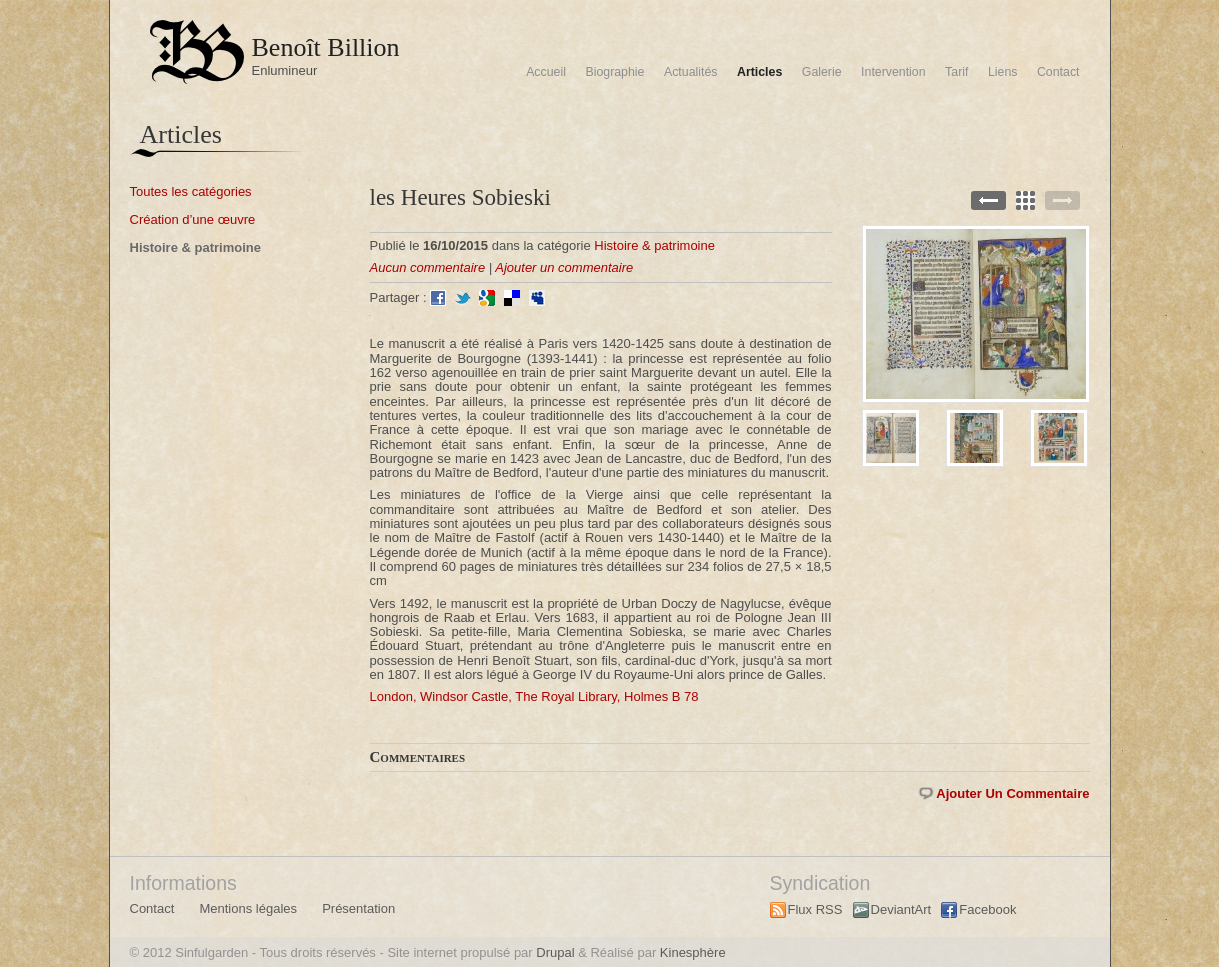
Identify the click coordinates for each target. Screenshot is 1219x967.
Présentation (358, 908)
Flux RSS (815, 909)
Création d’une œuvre (193, 219)
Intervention (893, 72)
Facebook (987, 909)
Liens (1003, 72)
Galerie (822, 72)
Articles (759, 72)
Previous (988, 200)
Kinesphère (693, 952)
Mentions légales (248, 908)
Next (1062, 200)
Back (1025, 200)
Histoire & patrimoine (195, 247)
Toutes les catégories (191, 191)
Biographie (614, 72)
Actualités (691, 72)
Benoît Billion (326, 47)
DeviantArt (901, 909)
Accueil (546, 72)
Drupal (555, 952)
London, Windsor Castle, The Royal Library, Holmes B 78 (534, 696)
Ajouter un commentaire (564, 267)
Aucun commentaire (428, 267)
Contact (1058, 72)
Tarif (956, 72)
